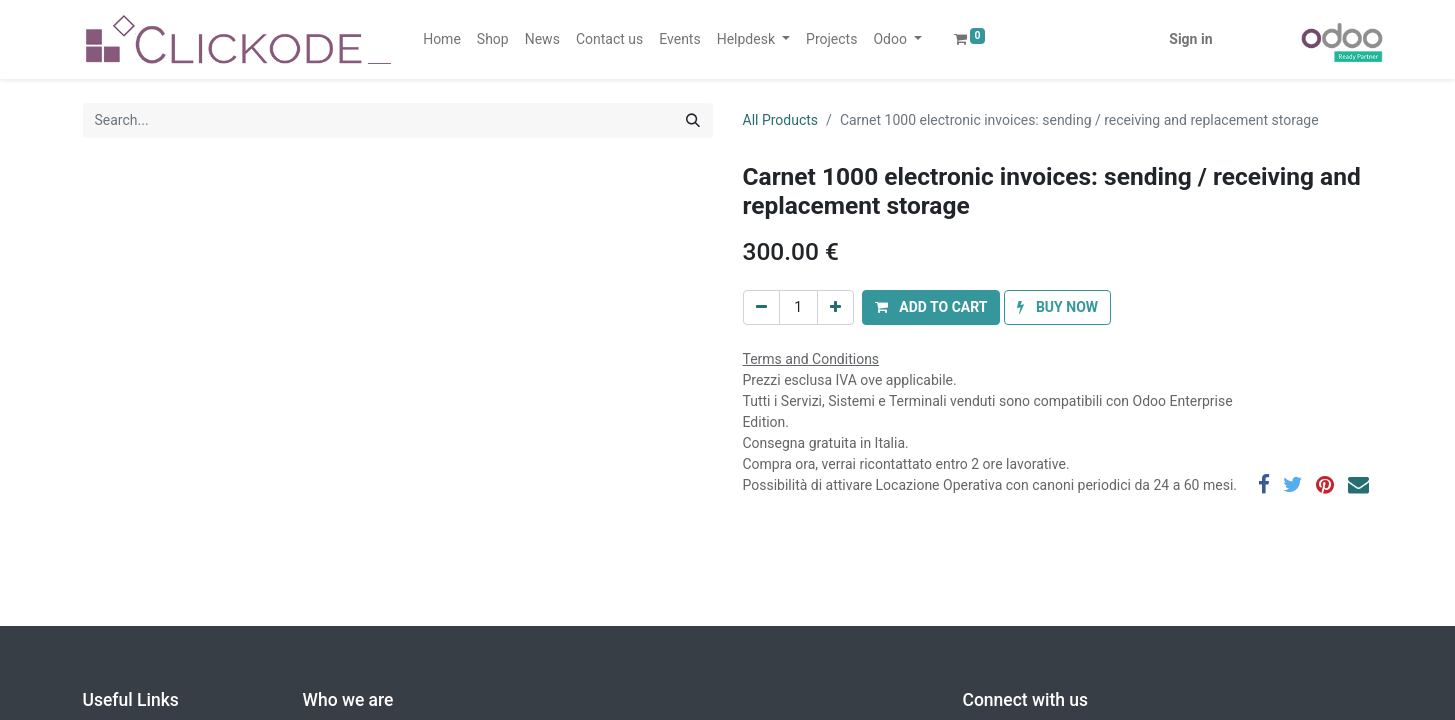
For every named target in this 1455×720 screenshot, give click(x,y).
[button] (931, 307)
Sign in (1190, 39)
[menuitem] (442, 39)
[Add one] (835, 307)
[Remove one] (761, 307)
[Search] (693, 120)
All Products (781, 120)
